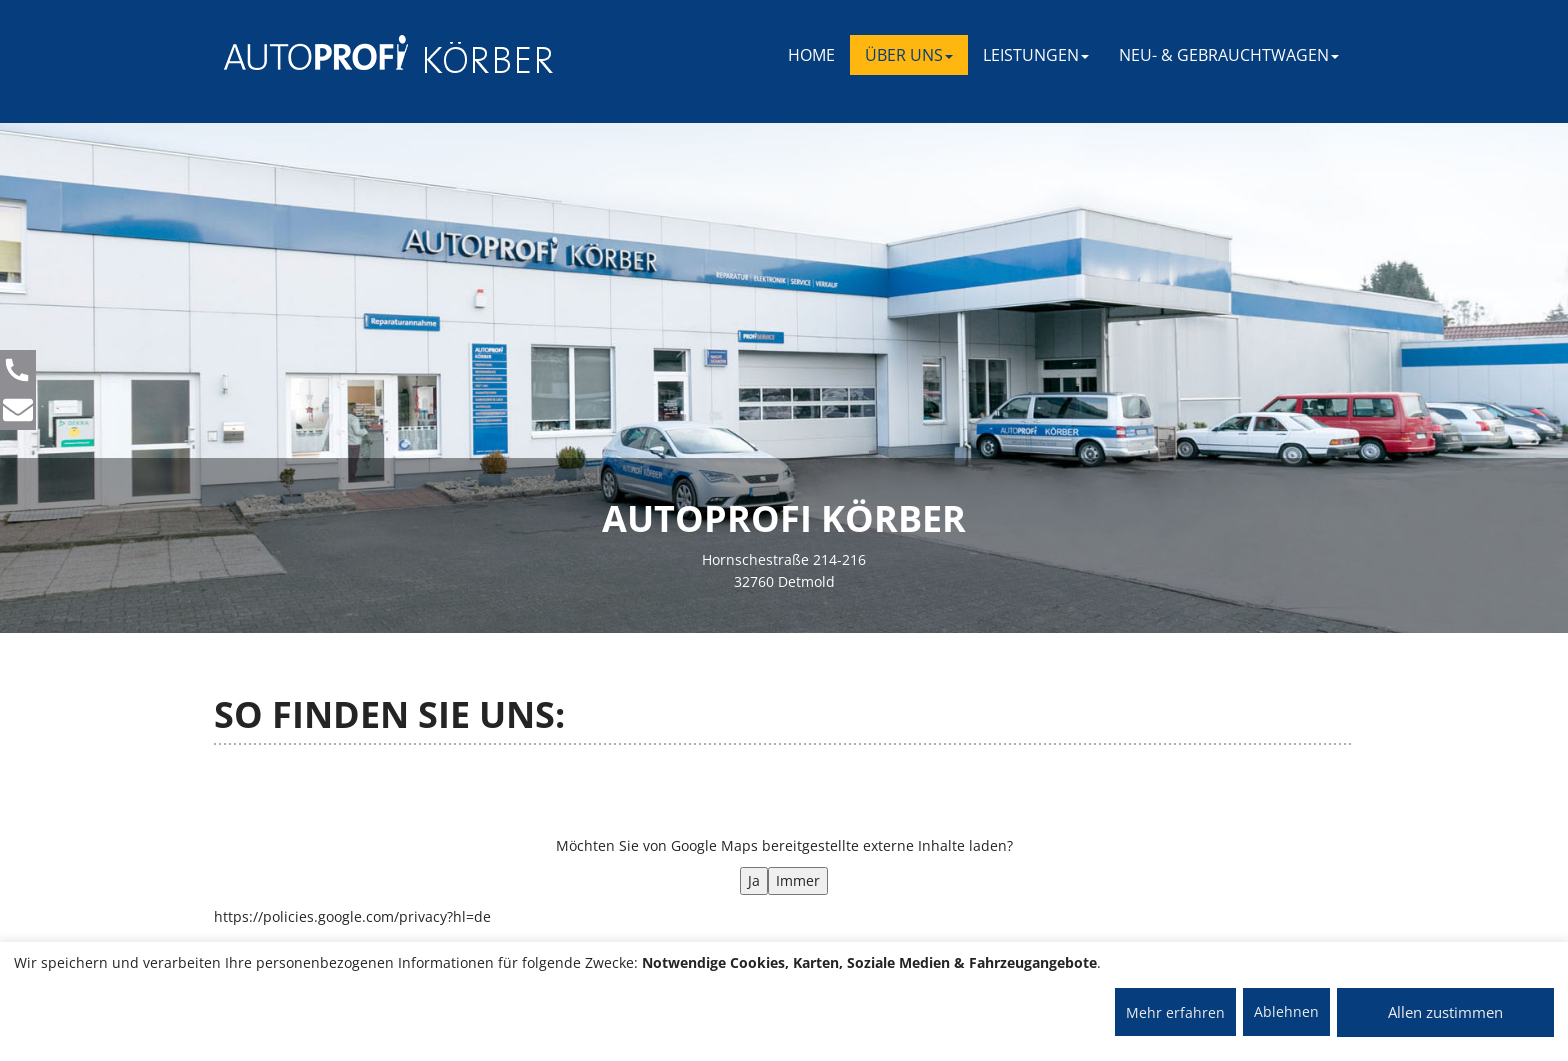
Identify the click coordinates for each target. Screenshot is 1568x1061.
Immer (798, 880)
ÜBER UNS (909, 55)
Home (811, 55)
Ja (754, 880)
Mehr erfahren (1175, 1012)
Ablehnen (1286, 1011)
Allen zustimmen (1445, 1012)
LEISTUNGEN (1036, 55)
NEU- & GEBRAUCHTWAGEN (1229, 55)
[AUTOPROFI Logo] (303, 52)
